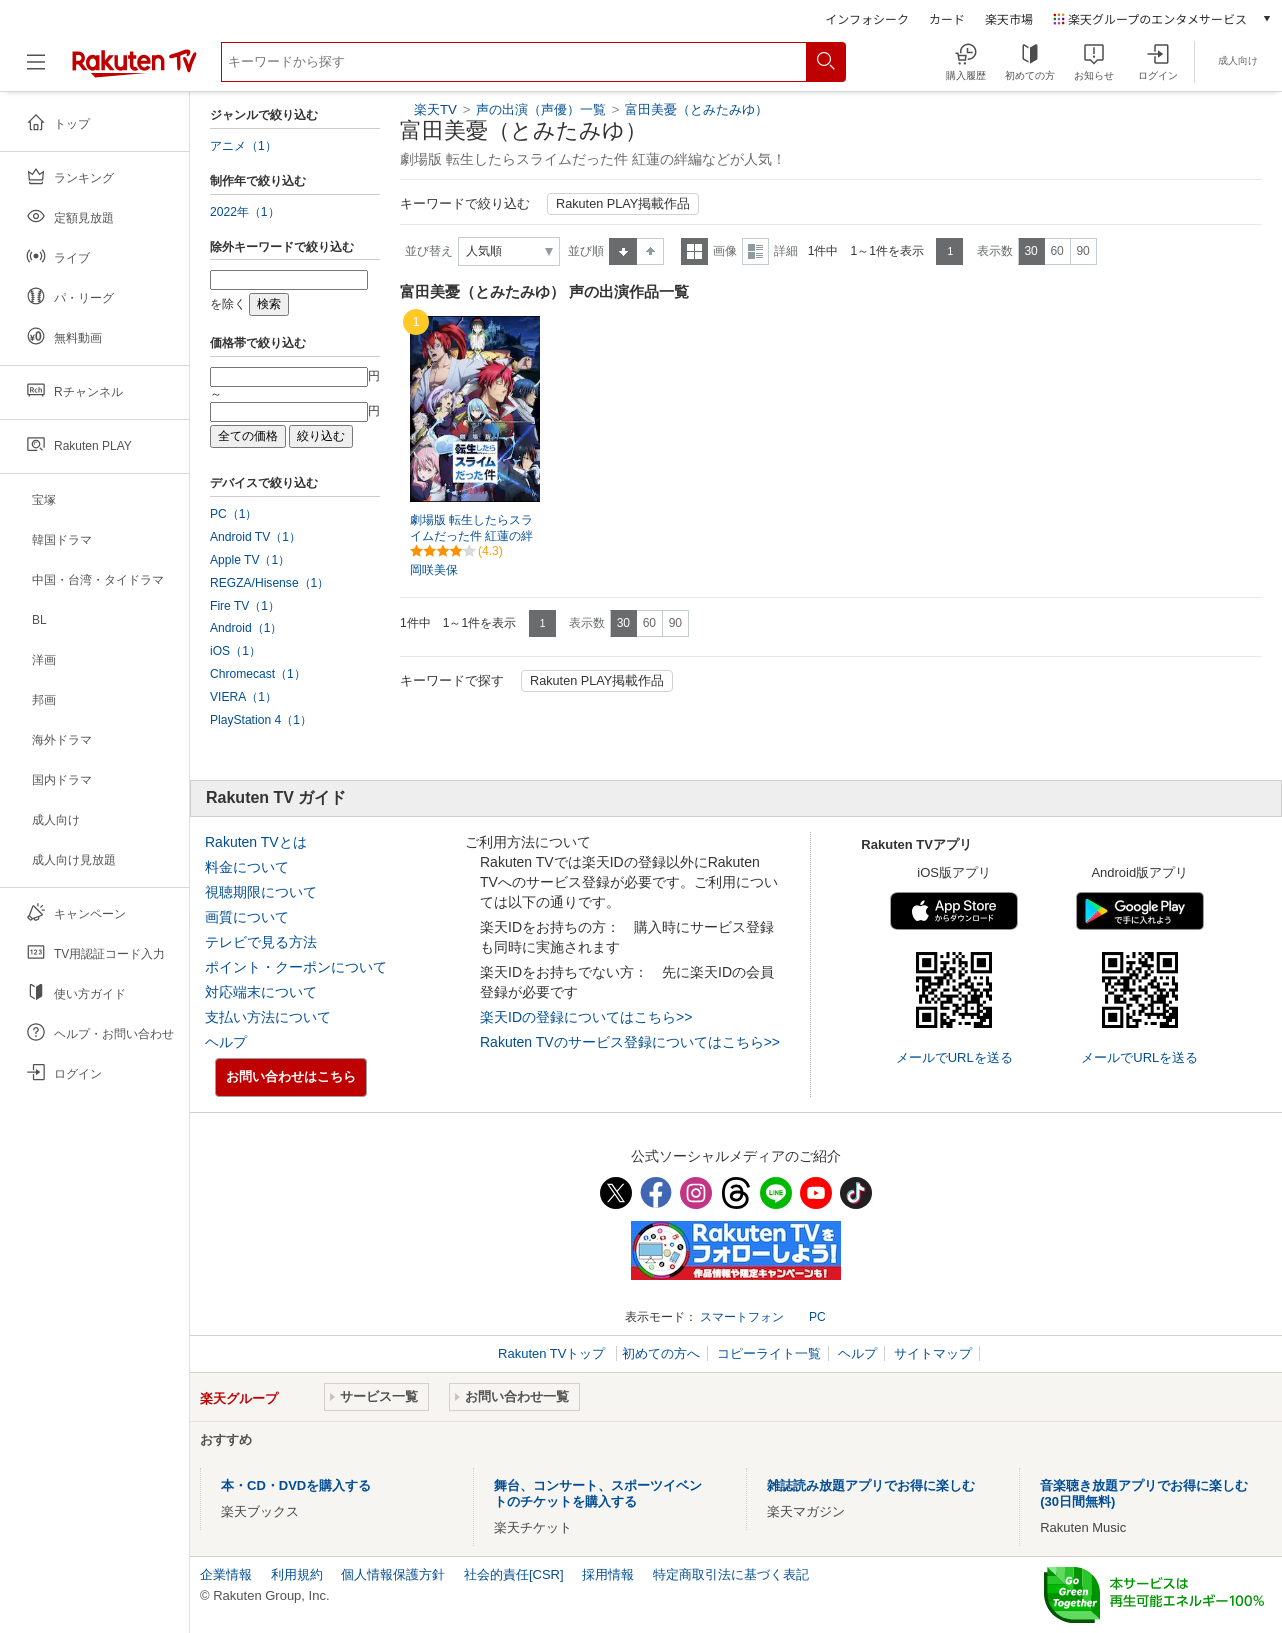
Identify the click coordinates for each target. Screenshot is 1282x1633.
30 (1030, 251)
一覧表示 (694, 251)
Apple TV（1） (250, 560)
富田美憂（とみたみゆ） (696, 109)
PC (817, 1317)
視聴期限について (261, 892)
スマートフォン (742, 1317)
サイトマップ (933, 1353)
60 (1056, 251)
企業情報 (226, 1574)
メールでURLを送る (954, 1057)
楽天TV (435, 109)
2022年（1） (245, 212)
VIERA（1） (243, 697)
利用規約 (297, 1574)
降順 (650, 251)
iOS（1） (235, 651)
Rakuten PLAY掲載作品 (623, 204)
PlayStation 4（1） (261, 720)
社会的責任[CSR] (514, 1574)
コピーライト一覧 (769, 1353)
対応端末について (261, 992)
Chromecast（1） (258, 674)
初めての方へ (661, 1353)
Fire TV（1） (245, 606)
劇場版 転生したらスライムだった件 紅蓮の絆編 (471, 537)
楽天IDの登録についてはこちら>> (586, 1017)
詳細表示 (755, 251)
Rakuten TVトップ (553, 1353)
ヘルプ (226, 1042)
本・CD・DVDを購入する (296, 1485)
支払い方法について (268, 1017)
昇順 (623, 251)
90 (1082, 251)
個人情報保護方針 (393, 1574)
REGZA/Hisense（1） (269, 583)
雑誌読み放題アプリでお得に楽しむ (871, 1485)
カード (947, 18)
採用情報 (608, 1574)
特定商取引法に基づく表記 (731, 1574)
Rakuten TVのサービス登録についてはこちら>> (630, 1042)
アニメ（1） (243, 146)
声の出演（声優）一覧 (541, 109)
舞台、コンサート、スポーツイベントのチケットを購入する (598, 1493)
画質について (247, 917)
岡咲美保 (434, 570)
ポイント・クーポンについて (296, 967)
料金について (247, 867)
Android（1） (246, 628)
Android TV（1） (255, 537)
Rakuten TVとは (256, 842)
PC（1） (234, 514)
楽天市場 (1009, 18)
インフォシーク (867, 18)
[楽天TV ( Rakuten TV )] (134, 69)
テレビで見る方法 (261, 942)
